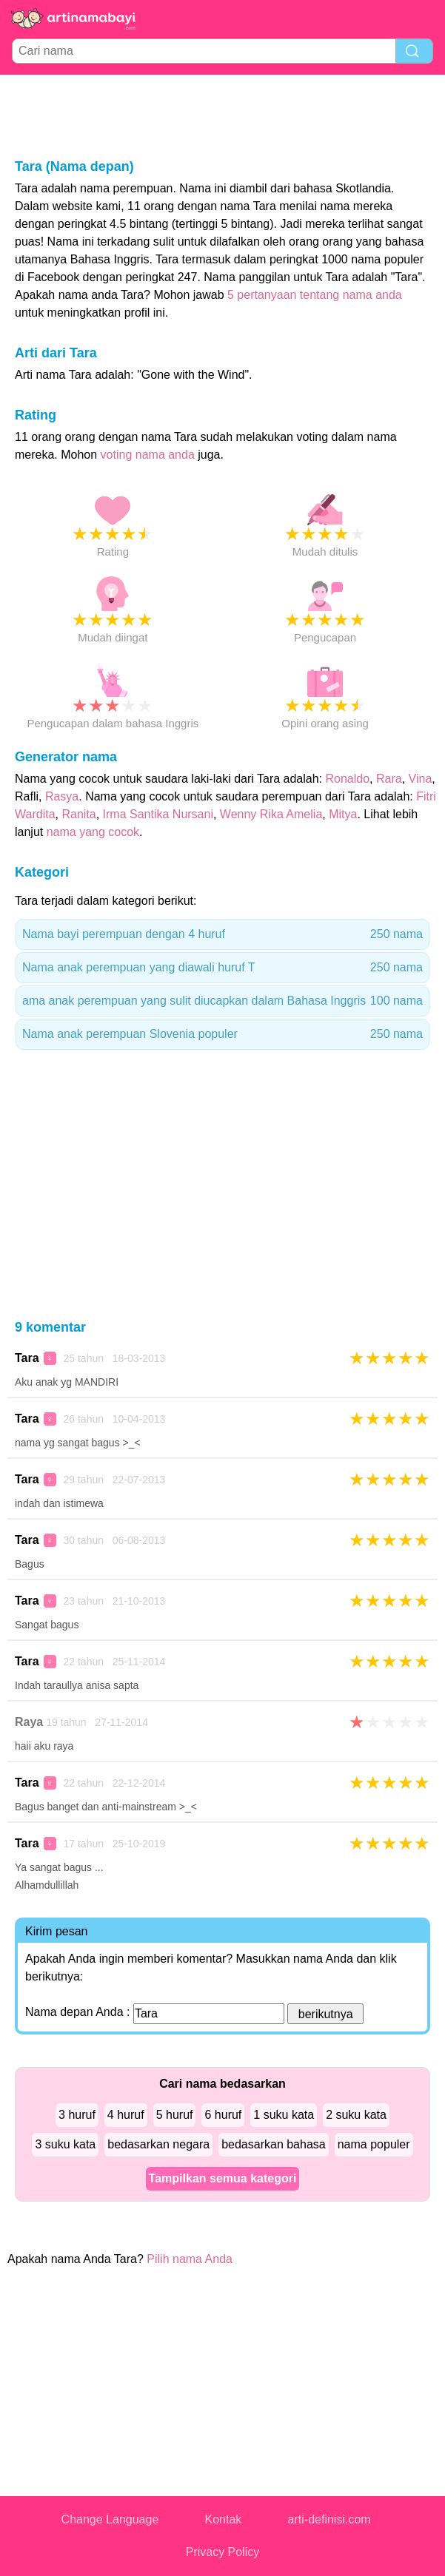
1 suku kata (283, 2114)
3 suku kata (65, 2144)
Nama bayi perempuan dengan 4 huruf (222, 934)
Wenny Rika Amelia (271, 814)
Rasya (61, 796)
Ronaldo (348, 778)
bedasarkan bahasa (273, 2144)
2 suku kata (356, 2114)
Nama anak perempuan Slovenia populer (222, 1034)
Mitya (343, 814)
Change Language (110, 2519)
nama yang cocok (93, 832)
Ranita (78, 814)
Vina (420, 778)
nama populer (374, 2144)
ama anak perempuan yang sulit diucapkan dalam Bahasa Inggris (222, 1001)
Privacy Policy (223, 2552)
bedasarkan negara (158, 2144)
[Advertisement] (222, 115)
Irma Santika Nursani (158, 814)
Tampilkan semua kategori (223, 2178)
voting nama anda (148, 454)
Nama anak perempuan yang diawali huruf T (222, 968)
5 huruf (174, 2114)
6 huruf (222, 2114)
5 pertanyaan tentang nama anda (314, 295)
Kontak (223, 2519)
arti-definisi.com (329, 2519)
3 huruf (77, 2114)
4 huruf (125, 2114)
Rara (389, 778)
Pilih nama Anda (189, 2259)
